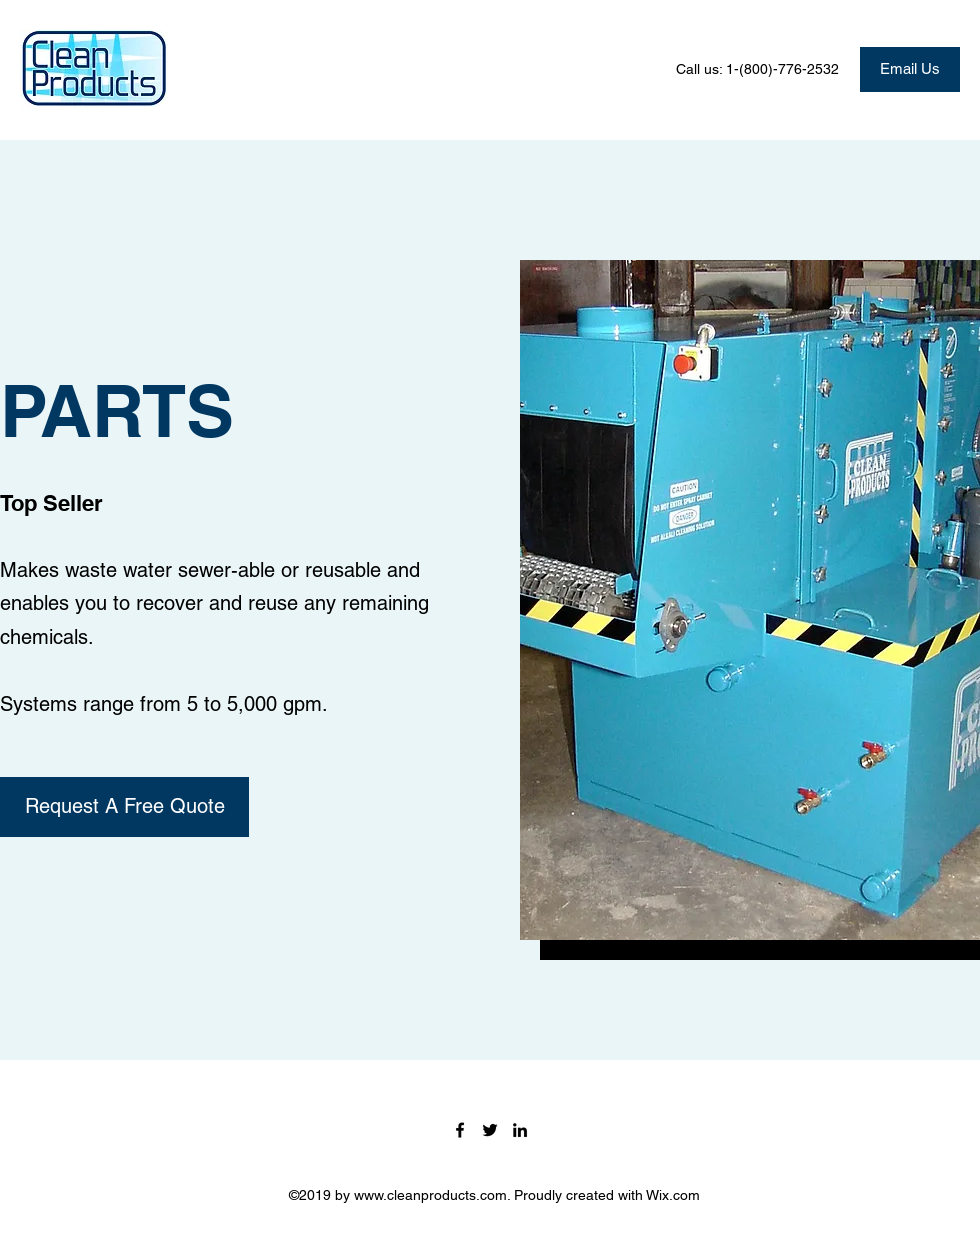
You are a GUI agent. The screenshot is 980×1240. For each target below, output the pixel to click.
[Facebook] (460, 1130)
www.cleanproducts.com (430, 1195)
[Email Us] (910, 69)
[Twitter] (490, 1130)
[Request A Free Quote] (124, 807)
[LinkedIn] (520, 1130)
